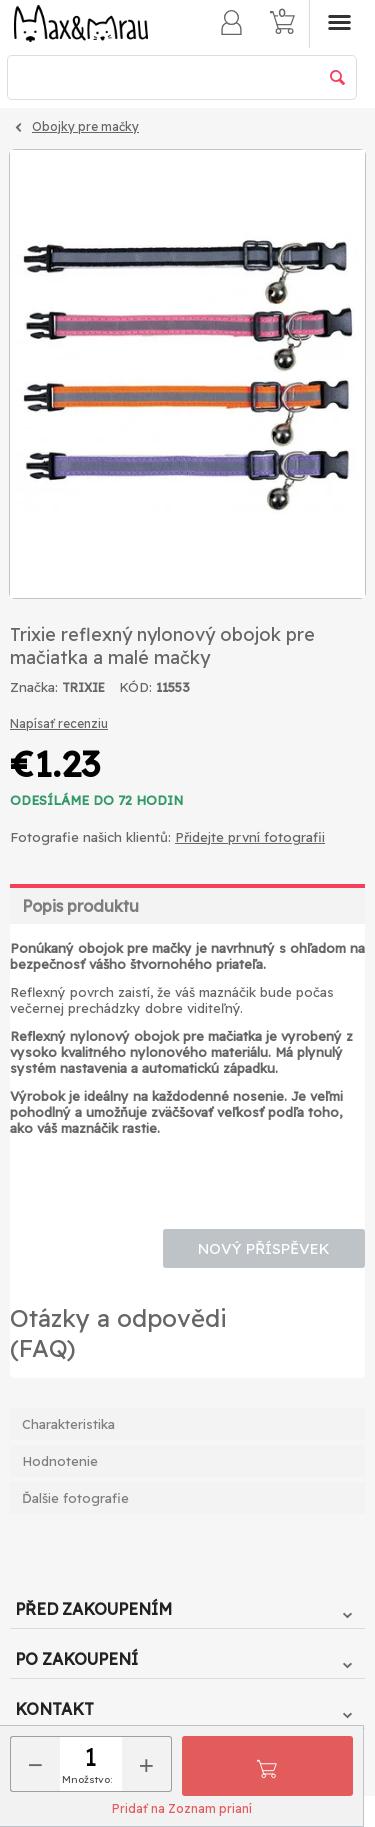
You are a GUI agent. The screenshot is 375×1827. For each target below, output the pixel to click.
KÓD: (135, 687)
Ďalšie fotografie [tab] (75, 1498)
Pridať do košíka (267, 1766)
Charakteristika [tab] (68, 1424)
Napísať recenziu (59, 723)
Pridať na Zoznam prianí (182, 1808)
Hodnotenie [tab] (60, 1461)
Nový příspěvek (264, 1248)
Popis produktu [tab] (80, 906)
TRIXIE (83, 687)
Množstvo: (87, 1779)
